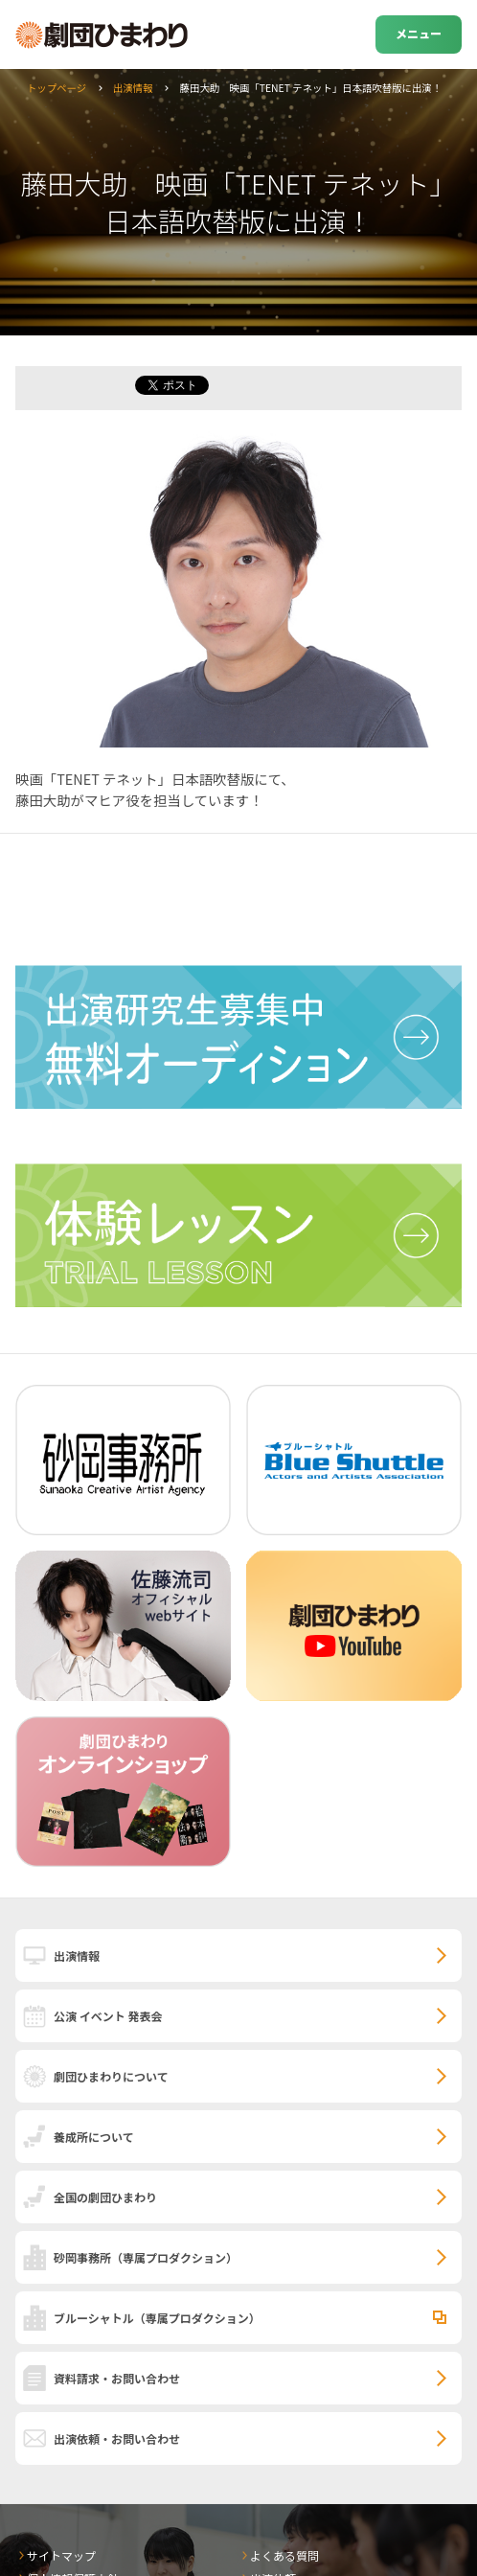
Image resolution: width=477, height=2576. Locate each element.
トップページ (56, 87)
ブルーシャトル (157, 2318)
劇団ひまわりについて (111, 2076)
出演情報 (133, 87)
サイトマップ (61, 2555)
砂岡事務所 (146, 2257)
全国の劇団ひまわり (105, 2197)
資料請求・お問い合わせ (117, 2378)
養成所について (94, 2136)
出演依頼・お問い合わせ (117, 2438)
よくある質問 (284, 2555)
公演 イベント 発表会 (108, 2016)
